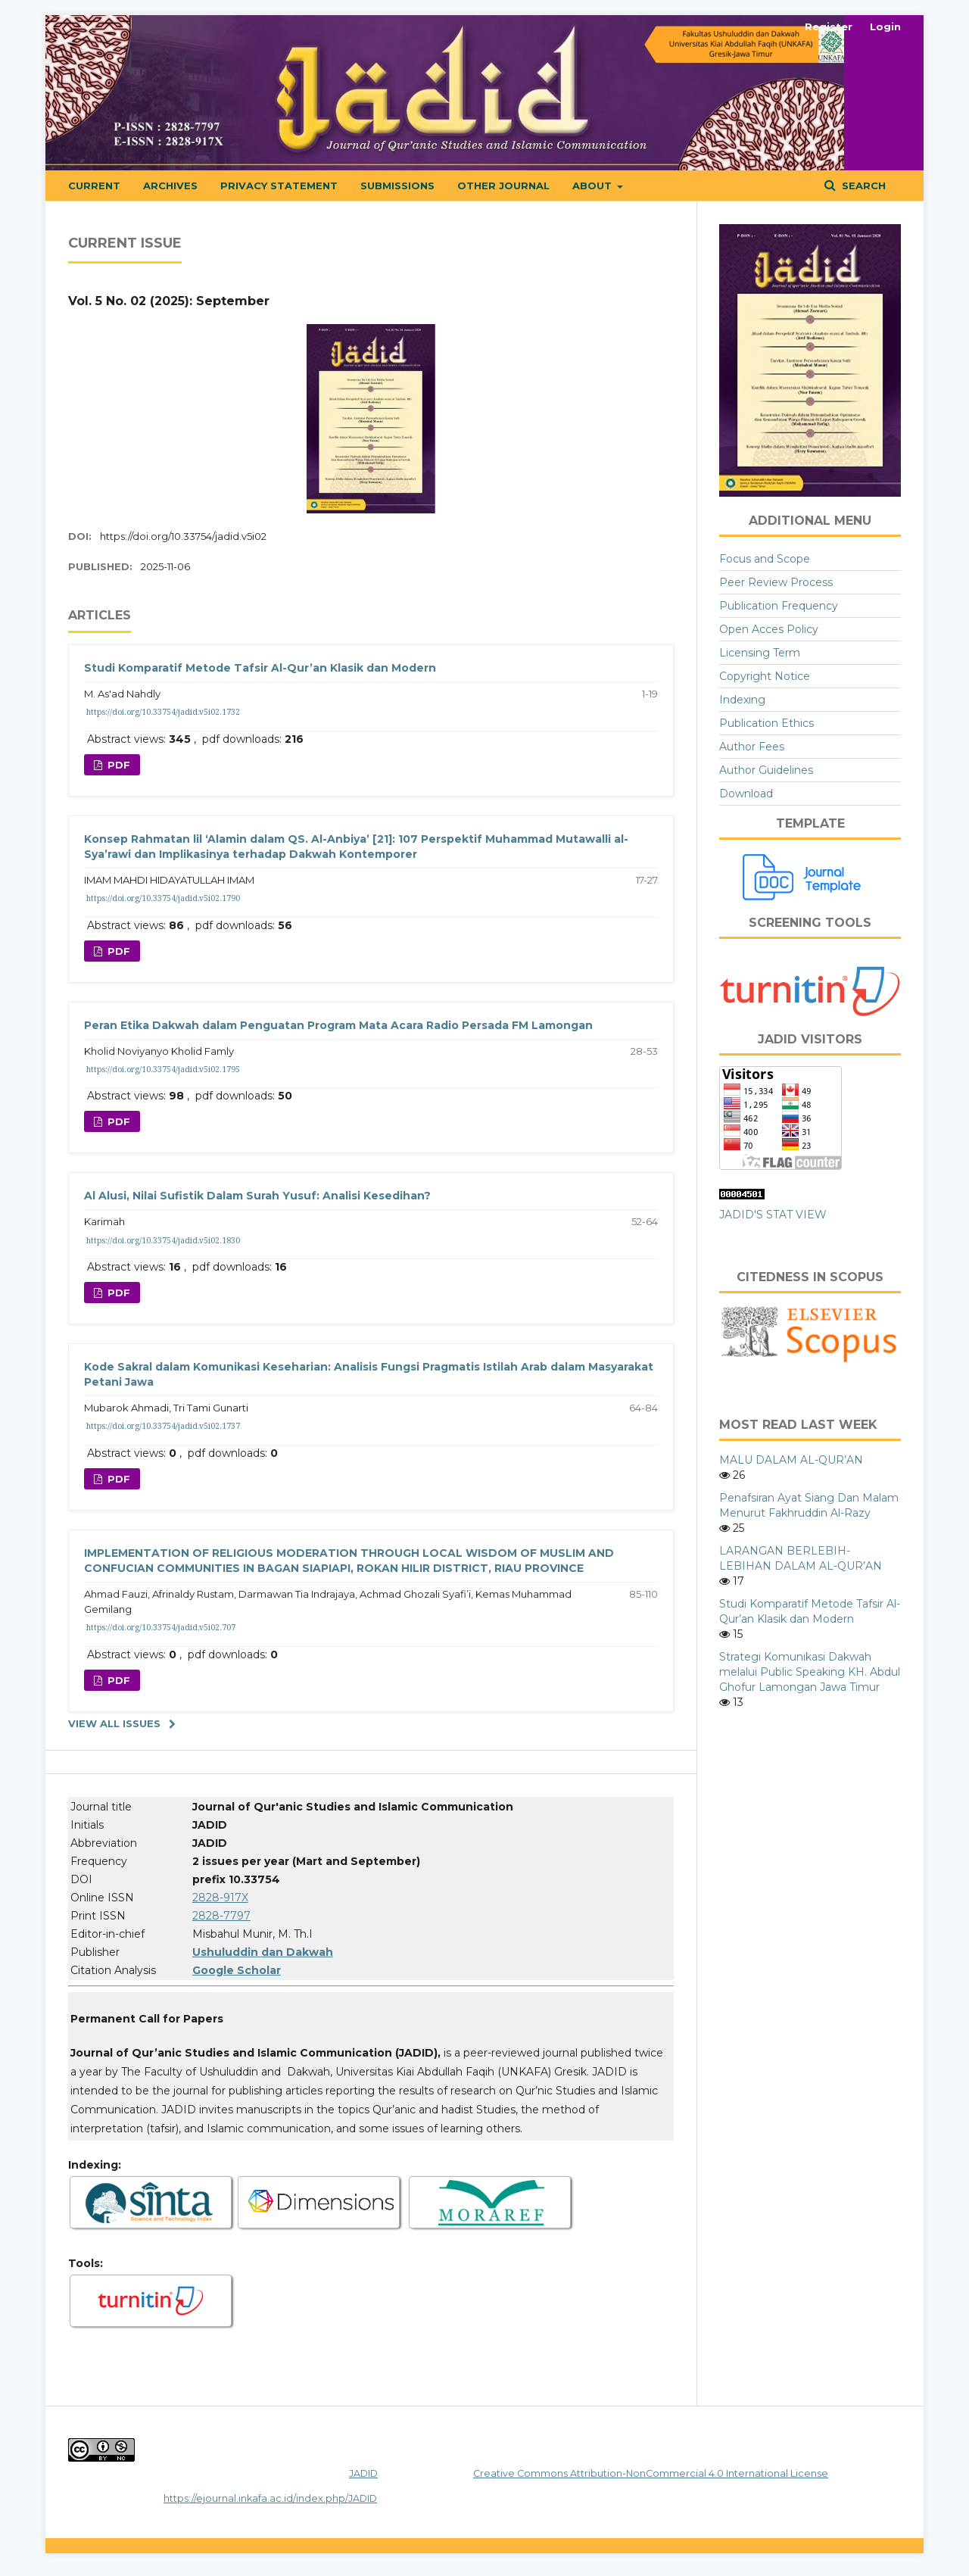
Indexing (742, 699)
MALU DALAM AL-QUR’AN (791, 1460)
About (593, 185)
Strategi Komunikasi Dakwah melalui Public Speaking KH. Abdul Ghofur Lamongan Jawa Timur (809, 1672)
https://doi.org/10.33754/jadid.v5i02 (183, 536)
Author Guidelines (766, 770)
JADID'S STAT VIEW (773, 1214)
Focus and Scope (764, 559)
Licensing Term (759, 653)
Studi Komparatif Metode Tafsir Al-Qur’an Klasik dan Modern (260, 668)
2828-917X (220, 1897)
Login (885, 26)
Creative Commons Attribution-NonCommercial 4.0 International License (650, 2473)
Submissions (397, 185)
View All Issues (114, 1723)
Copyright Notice (764, 676)
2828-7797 (221, 1916)
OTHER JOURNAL (503, 185)
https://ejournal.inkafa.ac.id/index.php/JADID (270, 2498)
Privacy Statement (279, 185)
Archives (170, 185)
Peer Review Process (776, 582)
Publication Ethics (766, 723)
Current (94, 185)
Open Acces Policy (768, 629)
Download (746, 793)
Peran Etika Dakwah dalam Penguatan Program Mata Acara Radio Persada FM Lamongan (338, 1025)
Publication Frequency (778, 606)
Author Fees (751, 746)
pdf (117, 765)
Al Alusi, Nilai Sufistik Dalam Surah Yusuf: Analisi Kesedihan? (257, 1195)
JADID (363, 2473)
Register (828, 26)
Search (862, 185)
